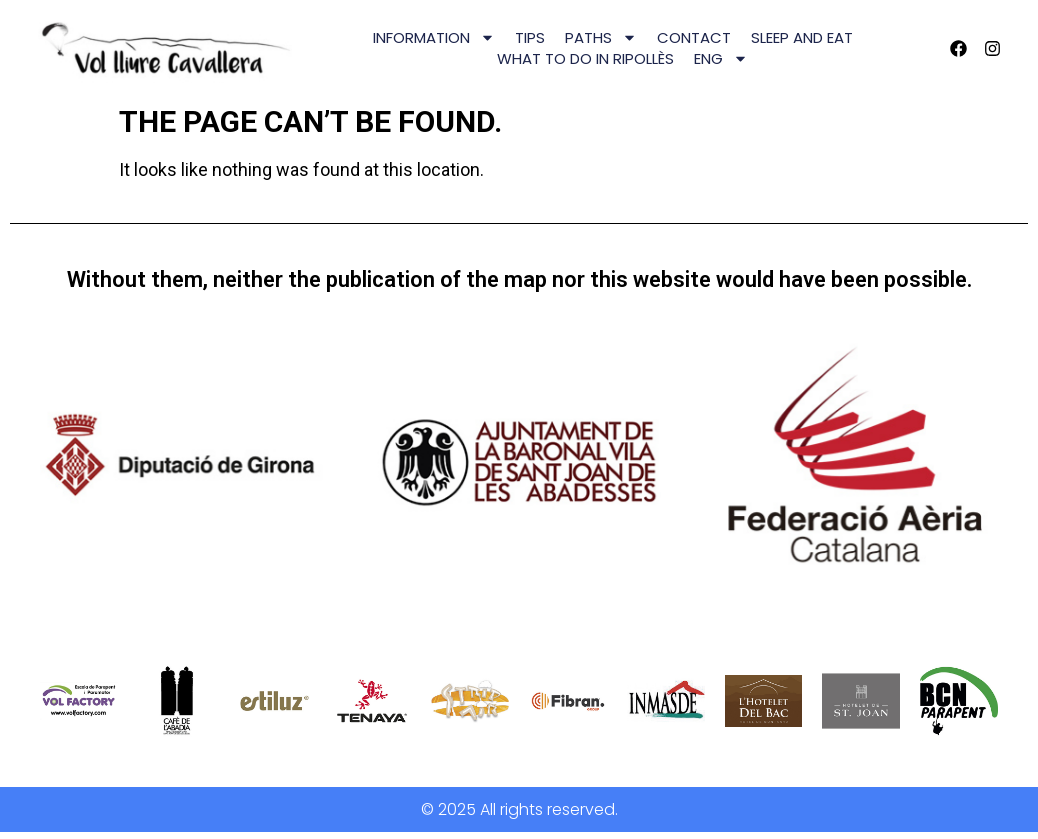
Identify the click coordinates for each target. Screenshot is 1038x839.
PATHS (601, 37)
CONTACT (694, 37)
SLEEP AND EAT (802, 37)
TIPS (530, 37)
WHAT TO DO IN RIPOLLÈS (585, 58)
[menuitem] (721, 58)
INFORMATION (434, 37)
